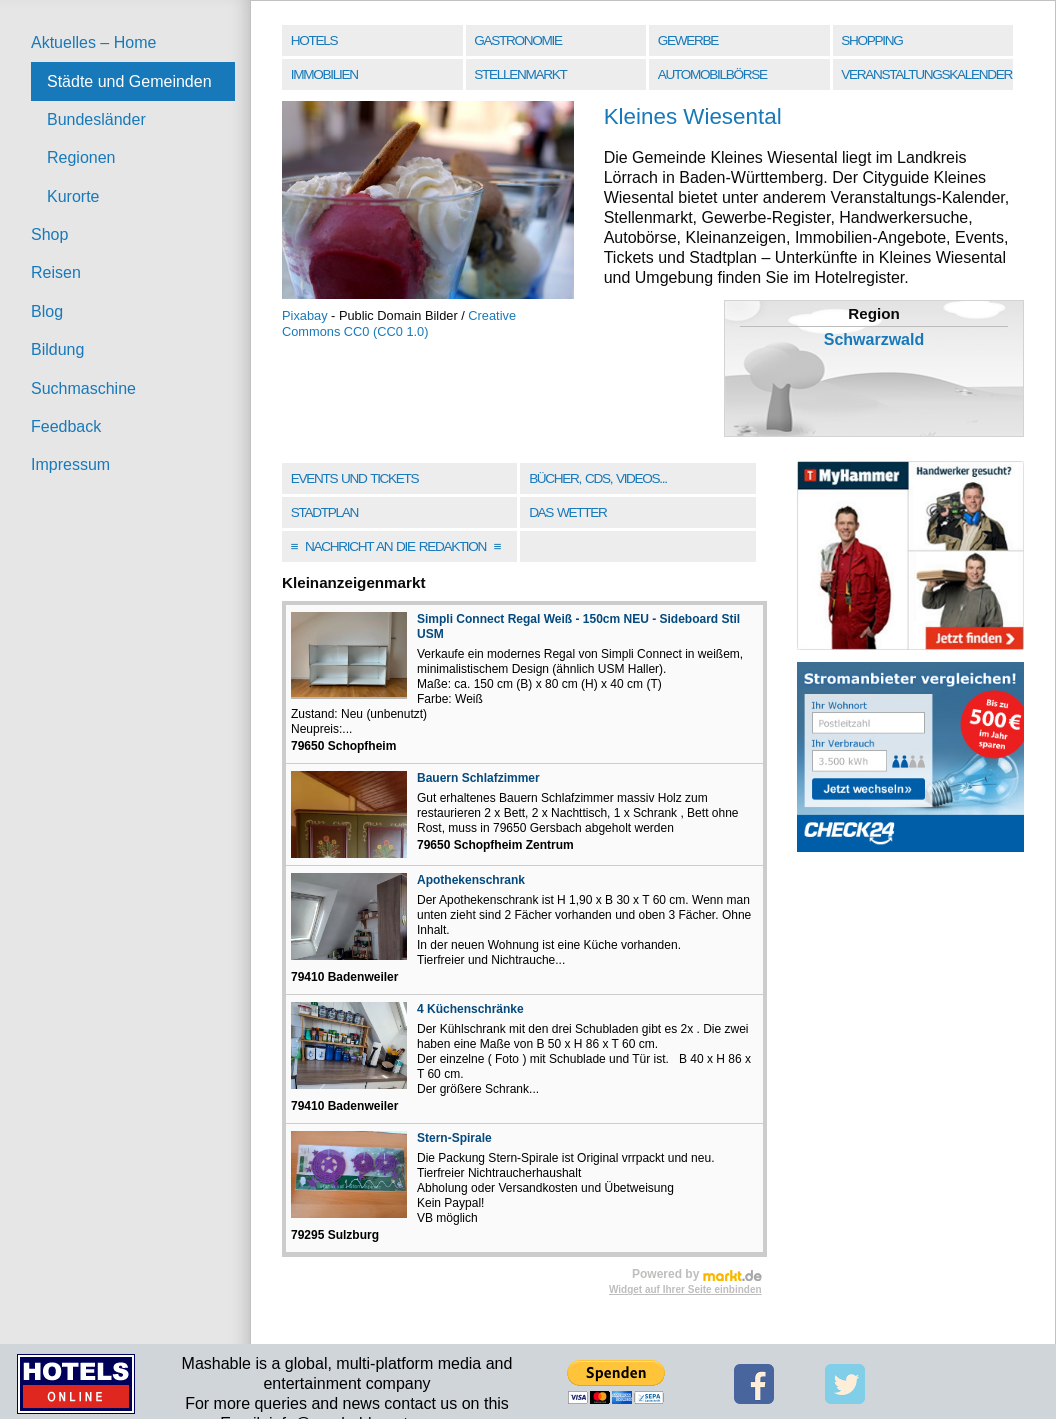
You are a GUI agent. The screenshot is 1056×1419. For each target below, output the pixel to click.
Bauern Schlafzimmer (478, 778)
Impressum (70, 464)
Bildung (57, 349)
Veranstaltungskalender (926, 74)
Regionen (81, 157)
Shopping (871, 40)
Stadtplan (324, 512)
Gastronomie (517, 40)
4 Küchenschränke (470, 1009)
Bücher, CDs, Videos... (598, 478)
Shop (49, 234)
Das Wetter (567, 512)
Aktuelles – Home (93, 42)
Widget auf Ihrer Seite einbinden (685, 1289)
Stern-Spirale (454, 1138)
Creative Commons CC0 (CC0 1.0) (399, 323)
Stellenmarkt (520, 74)
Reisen (56, 272)
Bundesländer (96, 119)
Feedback (66, 426)
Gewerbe (688, 40)
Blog (47, 311)
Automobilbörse (712, 74)
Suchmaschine (83, 388)
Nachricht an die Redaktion (396, 546)
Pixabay (305, 315)
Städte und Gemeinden (129, 81)
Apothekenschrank (471, 880)
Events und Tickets (355, 478)
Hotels (314, 40)
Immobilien (324, 74)
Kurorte (73, 196)
